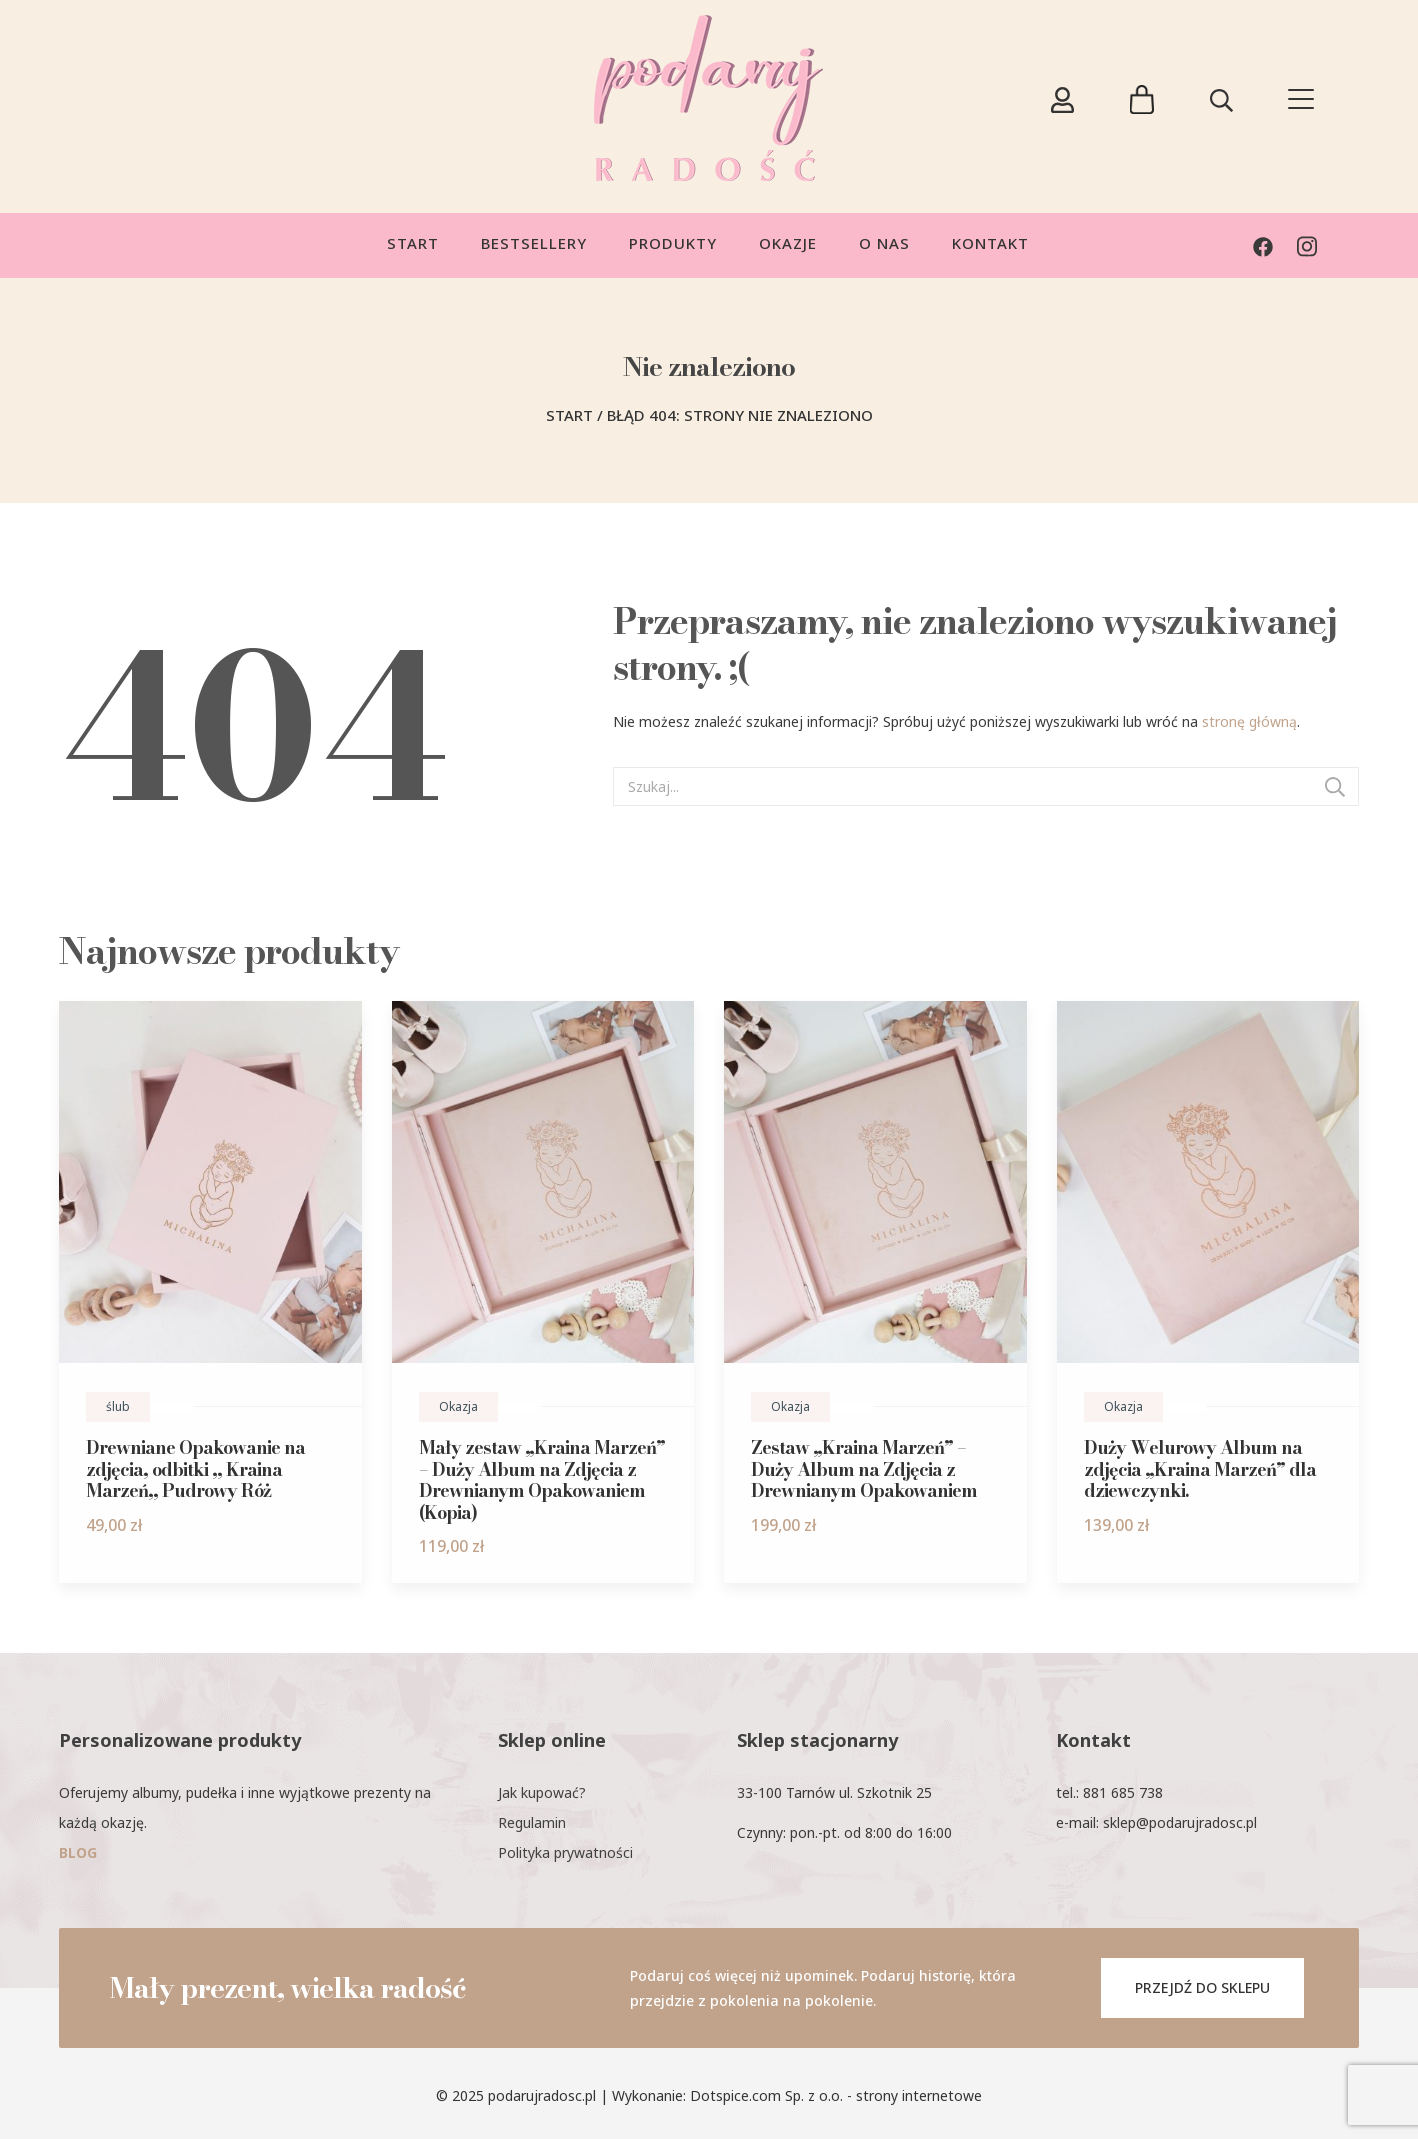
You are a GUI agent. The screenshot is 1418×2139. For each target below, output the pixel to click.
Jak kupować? (542, 1792)
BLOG (78, 1852)
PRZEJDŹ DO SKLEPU (1202, 1987)
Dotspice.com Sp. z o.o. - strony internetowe (836, 2095)
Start (569, 415)
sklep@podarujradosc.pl (1180, 1822)
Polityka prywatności (565, 1852)
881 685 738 (1123, 1792)
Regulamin (532, 1822)
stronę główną (1249, 721)
